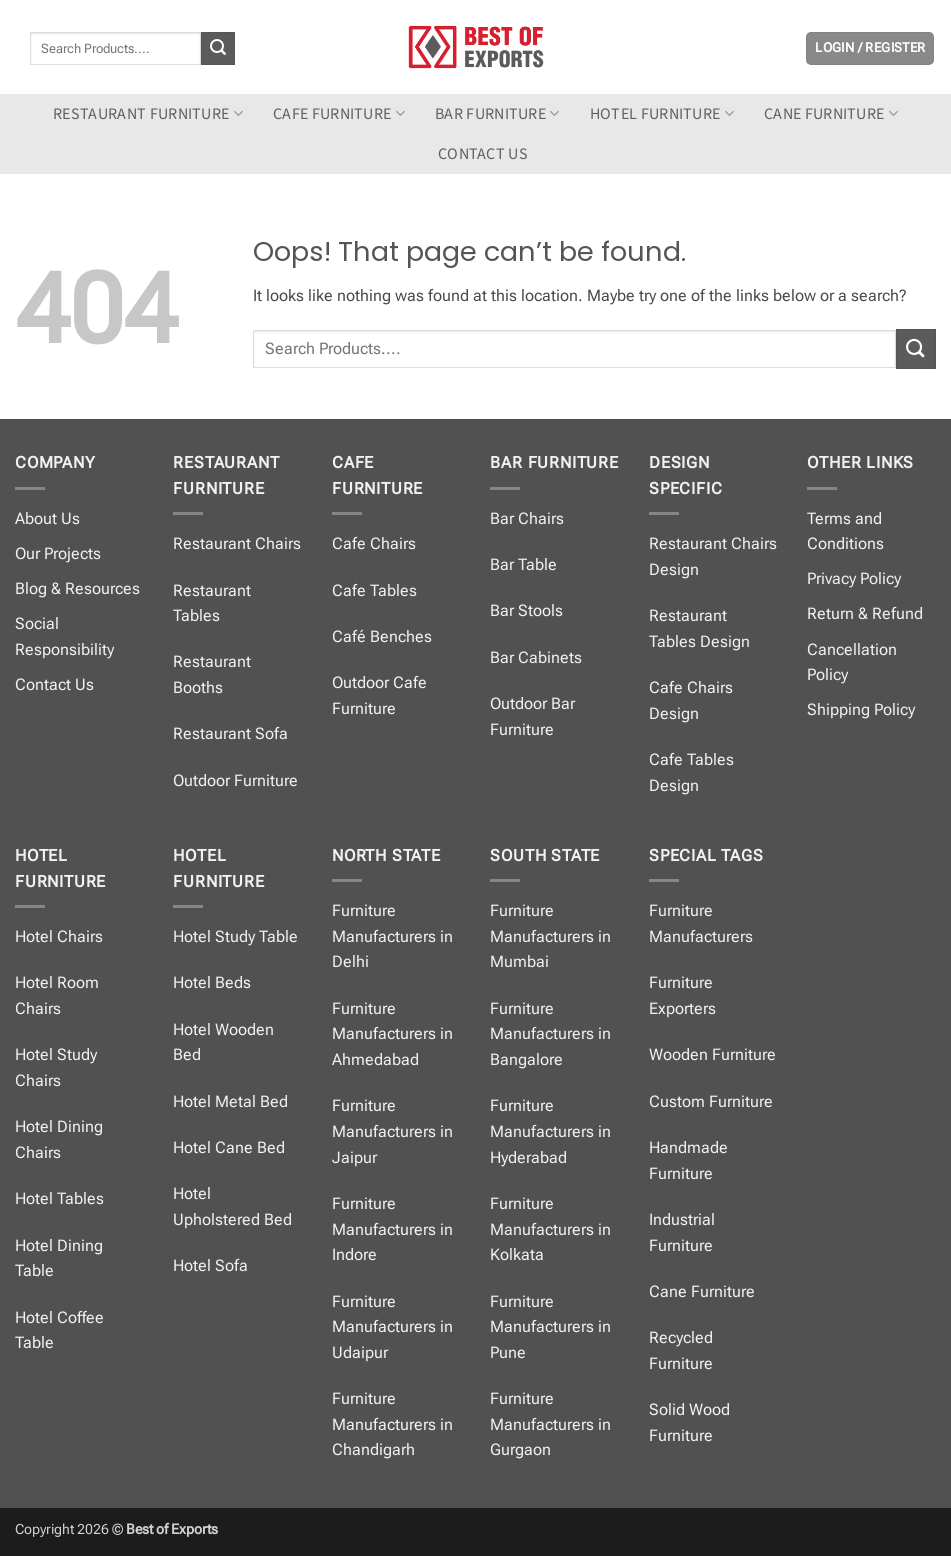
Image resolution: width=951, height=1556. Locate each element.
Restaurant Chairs (237, 543)
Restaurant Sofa (230, 733)
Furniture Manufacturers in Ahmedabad (392, 1034)
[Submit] (218, 49)
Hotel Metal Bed (230, 1101)
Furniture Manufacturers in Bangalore (550, 1034)
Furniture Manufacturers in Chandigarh (392, 1424)
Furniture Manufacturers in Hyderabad (550, 1131)
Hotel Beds (212, 982)
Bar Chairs (527, 518)
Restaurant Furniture (148, 114)
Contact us (483, 154)
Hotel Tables (59, 1198)
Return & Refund (865, 613)
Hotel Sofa (210, 1265)
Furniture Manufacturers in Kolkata (550, 1229)
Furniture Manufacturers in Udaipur (392, 1327)
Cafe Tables (374, 590)
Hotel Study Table (235, 936)
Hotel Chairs (59, 936)
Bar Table (523, 564)
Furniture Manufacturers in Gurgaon (550, 1424)
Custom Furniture (711, 1101)
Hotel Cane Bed (229, 1147)
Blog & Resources (77, 588)
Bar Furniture (497, 114)
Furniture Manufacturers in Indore (392, 1229)
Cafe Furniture (339, 114)
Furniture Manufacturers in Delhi (392, 936)
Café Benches (382, 636)
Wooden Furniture (712, 1054)
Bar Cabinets (536, 657)
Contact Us (54, 684)
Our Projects (58, 553)
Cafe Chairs (374, 543)
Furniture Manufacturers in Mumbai (550, 936)
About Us (47, 518)
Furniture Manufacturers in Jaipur (392, 1131)
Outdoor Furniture (235, 780)
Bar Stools (526, 610)
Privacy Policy (854, 578)
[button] (870, 48)
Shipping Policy (861, 709)
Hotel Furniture (662, 114)
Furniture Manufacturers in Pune (550, 1327)
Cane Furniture (831, 114)
